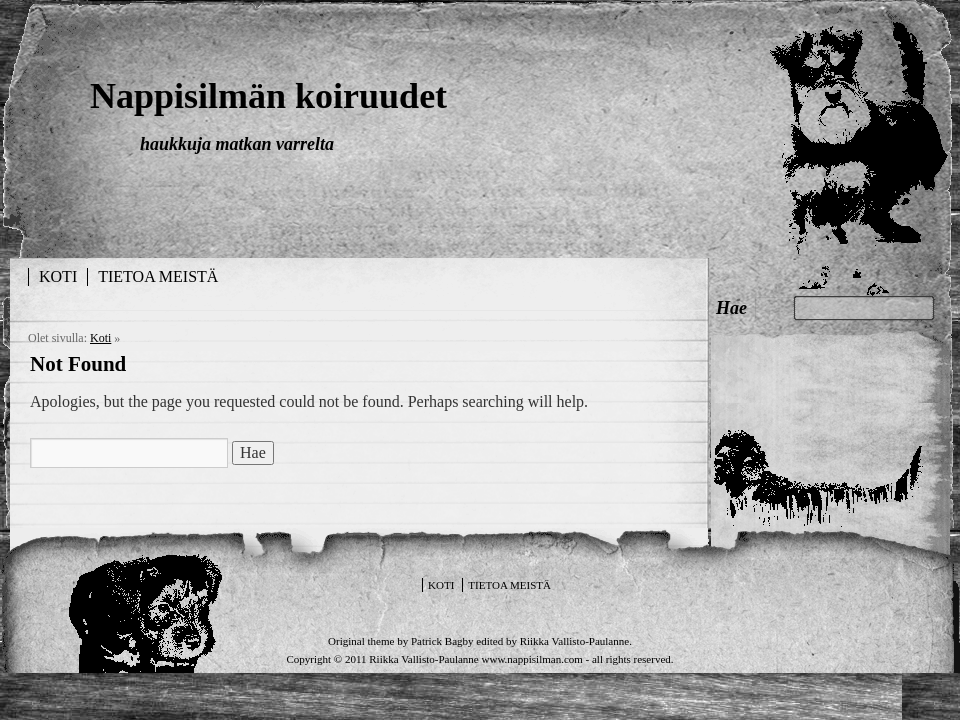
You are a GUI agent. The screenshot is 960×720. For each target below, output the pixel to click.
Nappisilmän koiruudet (268, 96)
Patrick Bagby (442, 641)
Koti (58, 276)
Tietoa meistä (158, 276)
